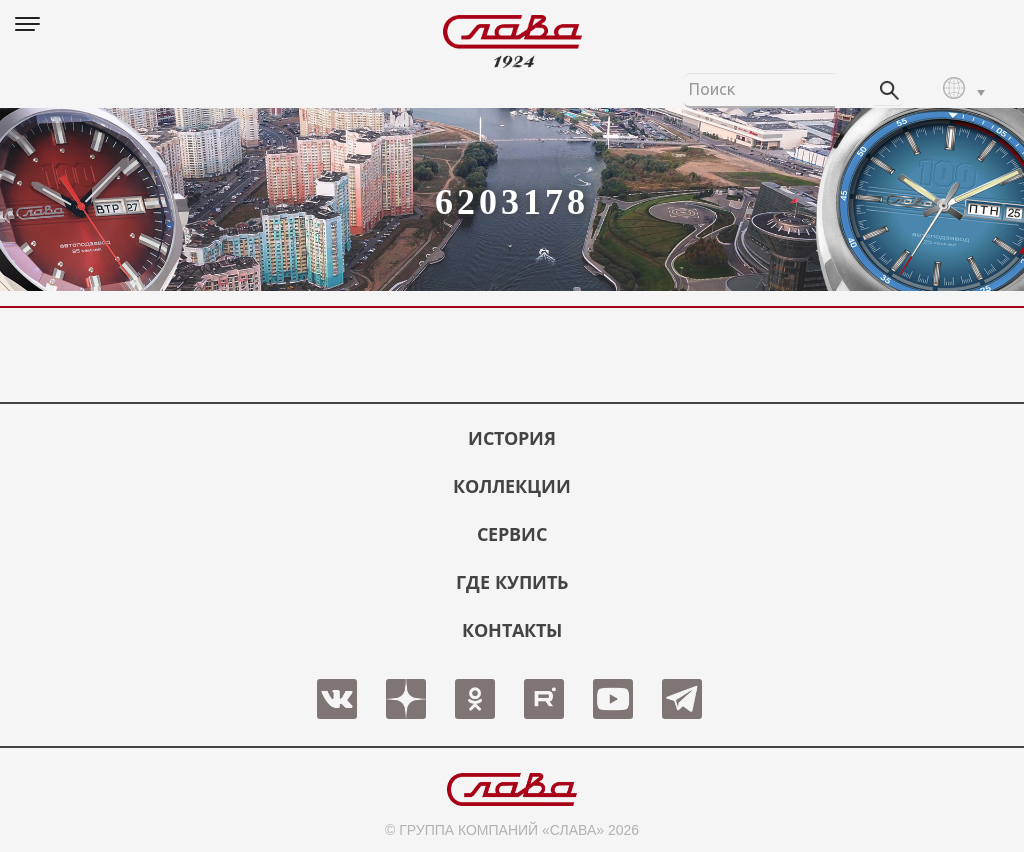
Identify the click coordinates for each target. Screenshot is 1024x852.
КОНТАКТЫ (512, 630)
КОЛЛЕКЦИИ (512, 486)
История (512, 438)
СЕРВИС (512, 534)
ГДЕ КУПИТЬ (512, 582)
